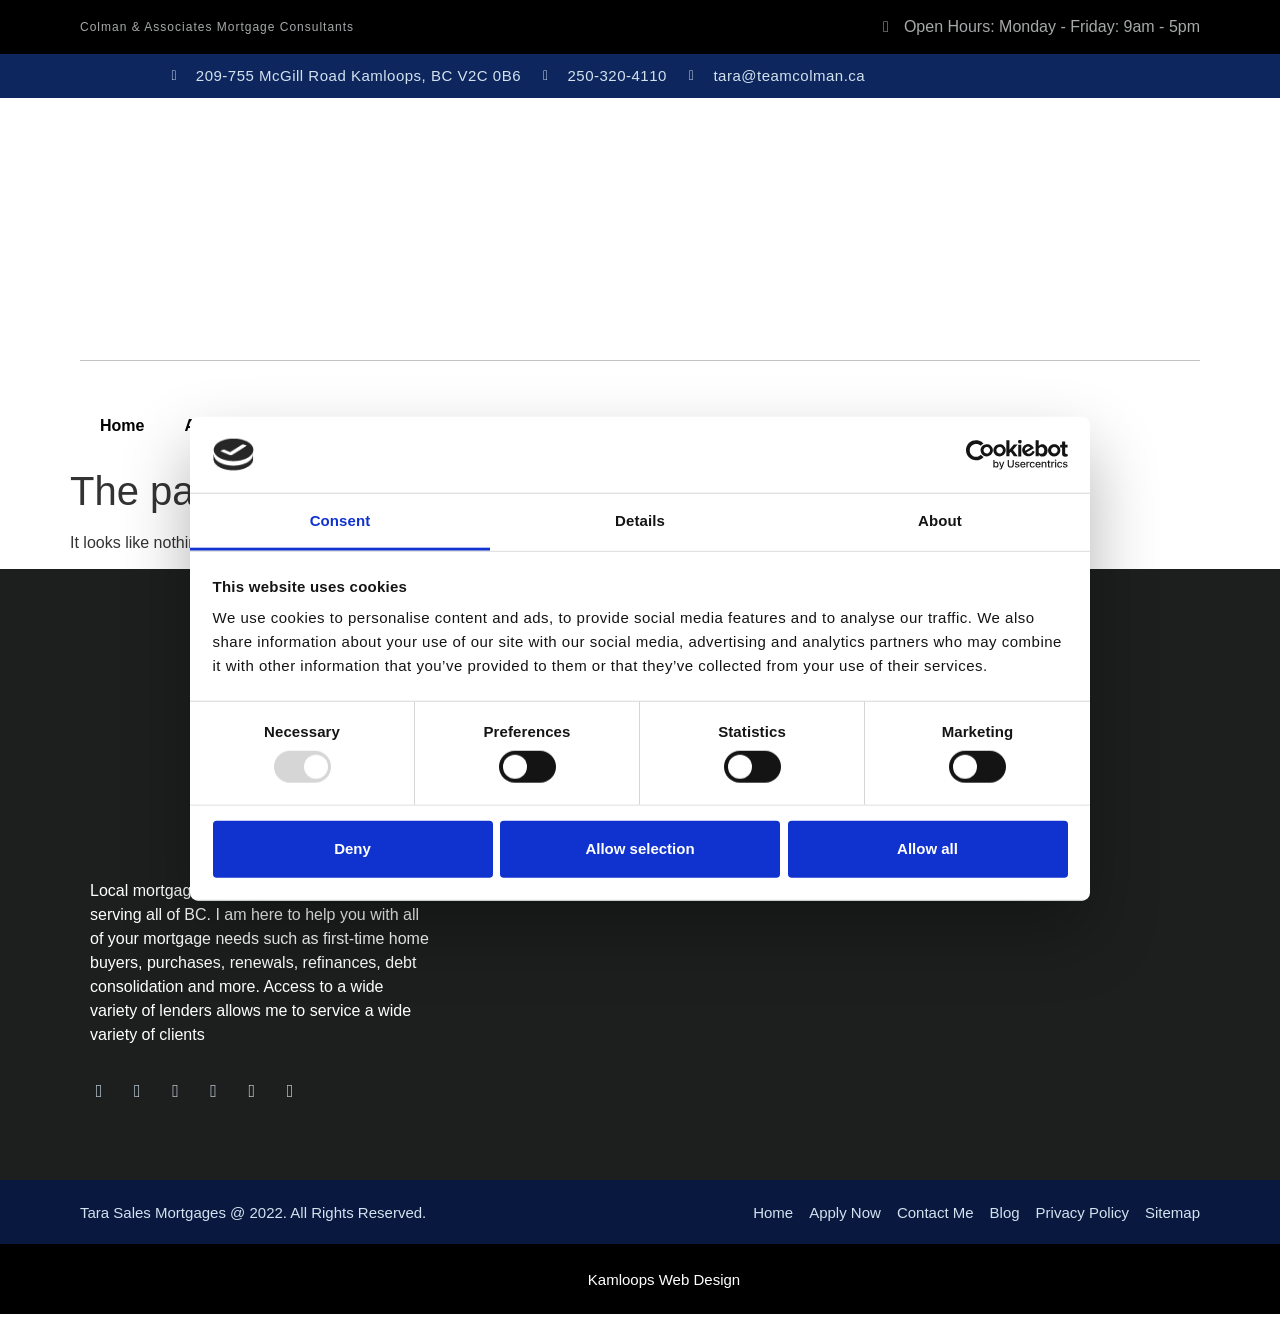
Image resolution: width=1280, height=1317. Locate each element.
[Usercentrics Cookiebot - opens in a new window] (980, 455)
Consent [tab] (340, 520)
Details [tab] (640, 520)
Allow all (927, 848)
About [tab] (940, 520)
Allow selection (639, 848)
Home (122, 425)
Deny (352, 848)
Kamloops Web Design (664, 1282)
